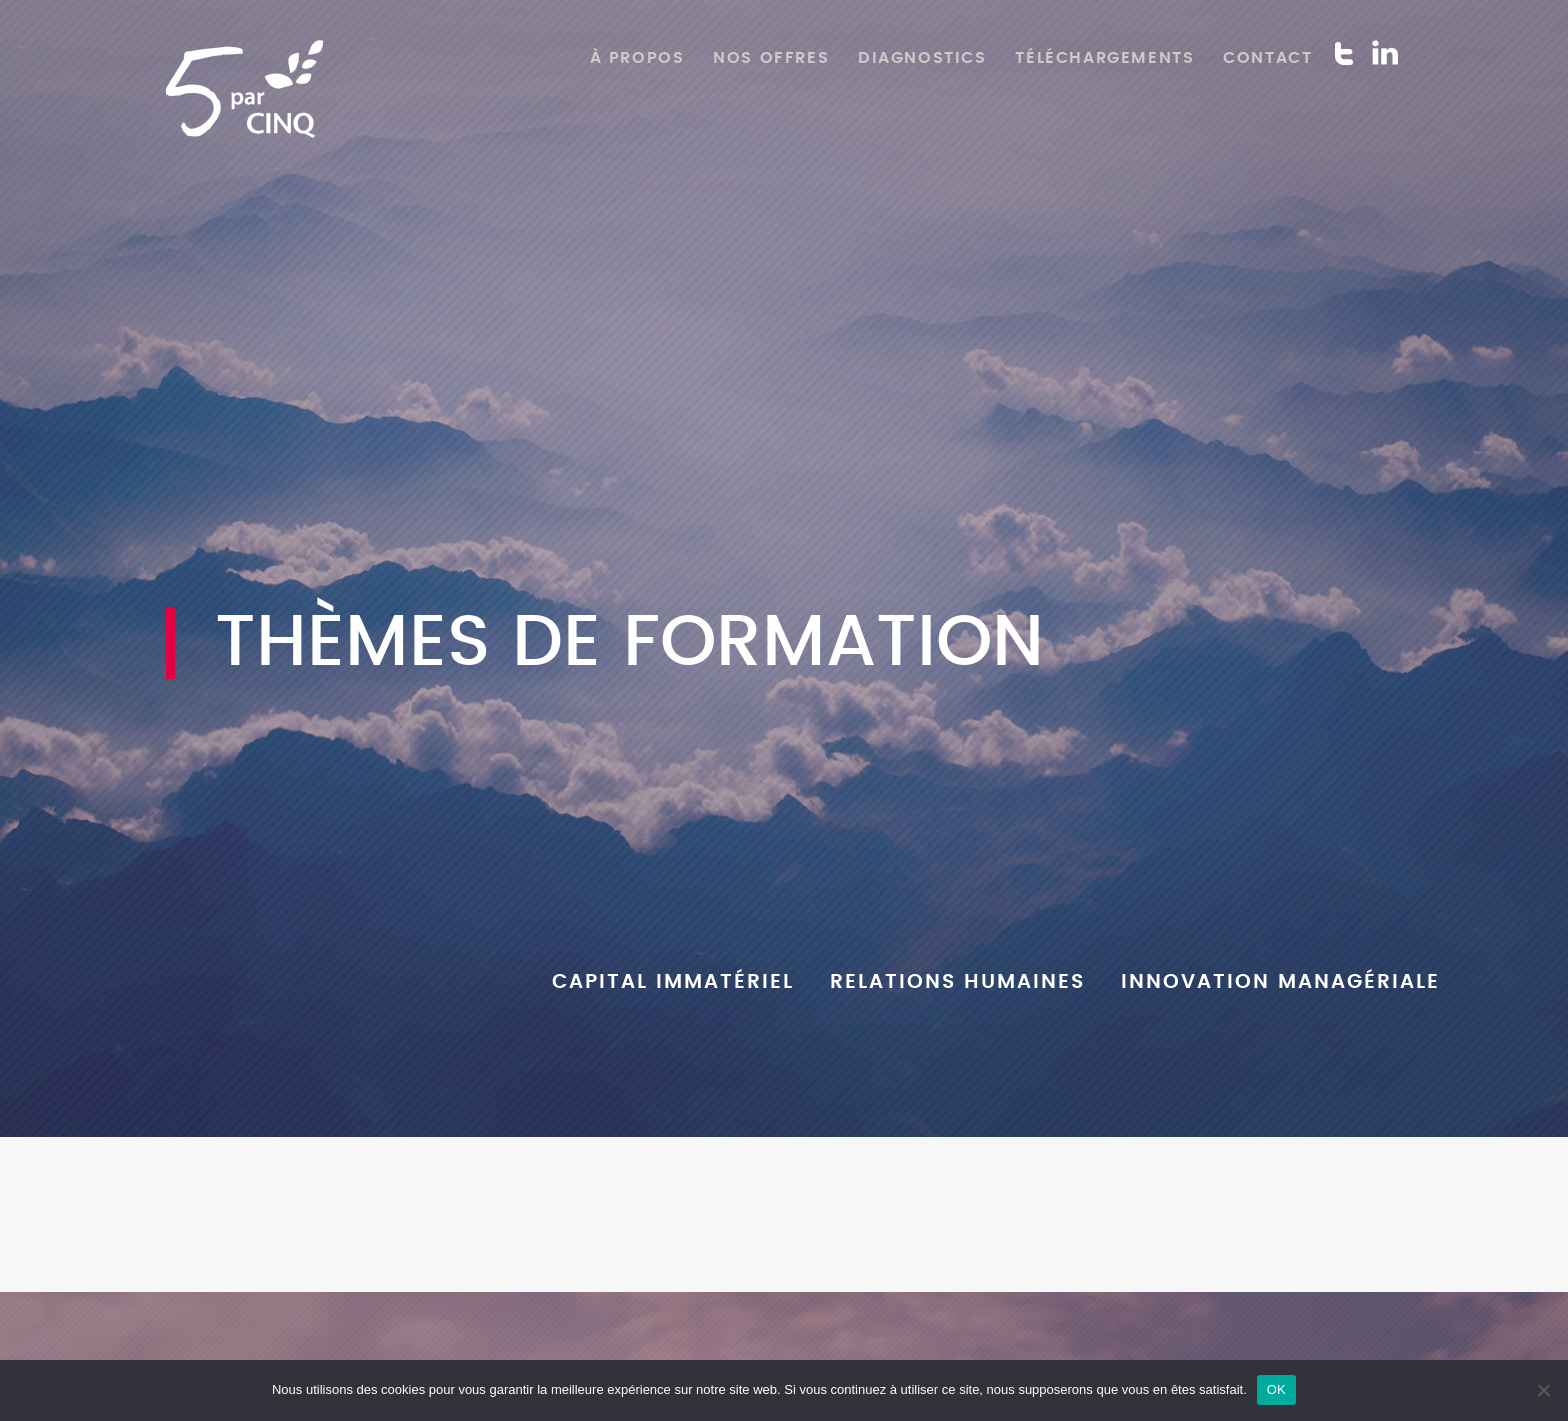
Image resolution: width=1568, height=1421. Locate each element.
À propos (637, 58)
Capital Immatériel (673, 982)
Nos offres (771, 58)
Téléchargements (1104, 58)
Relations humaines (957, 982)
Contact (1267, 58)
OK (1276, 1389)
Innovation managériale (1280, 982)
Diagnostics (922, 58)
